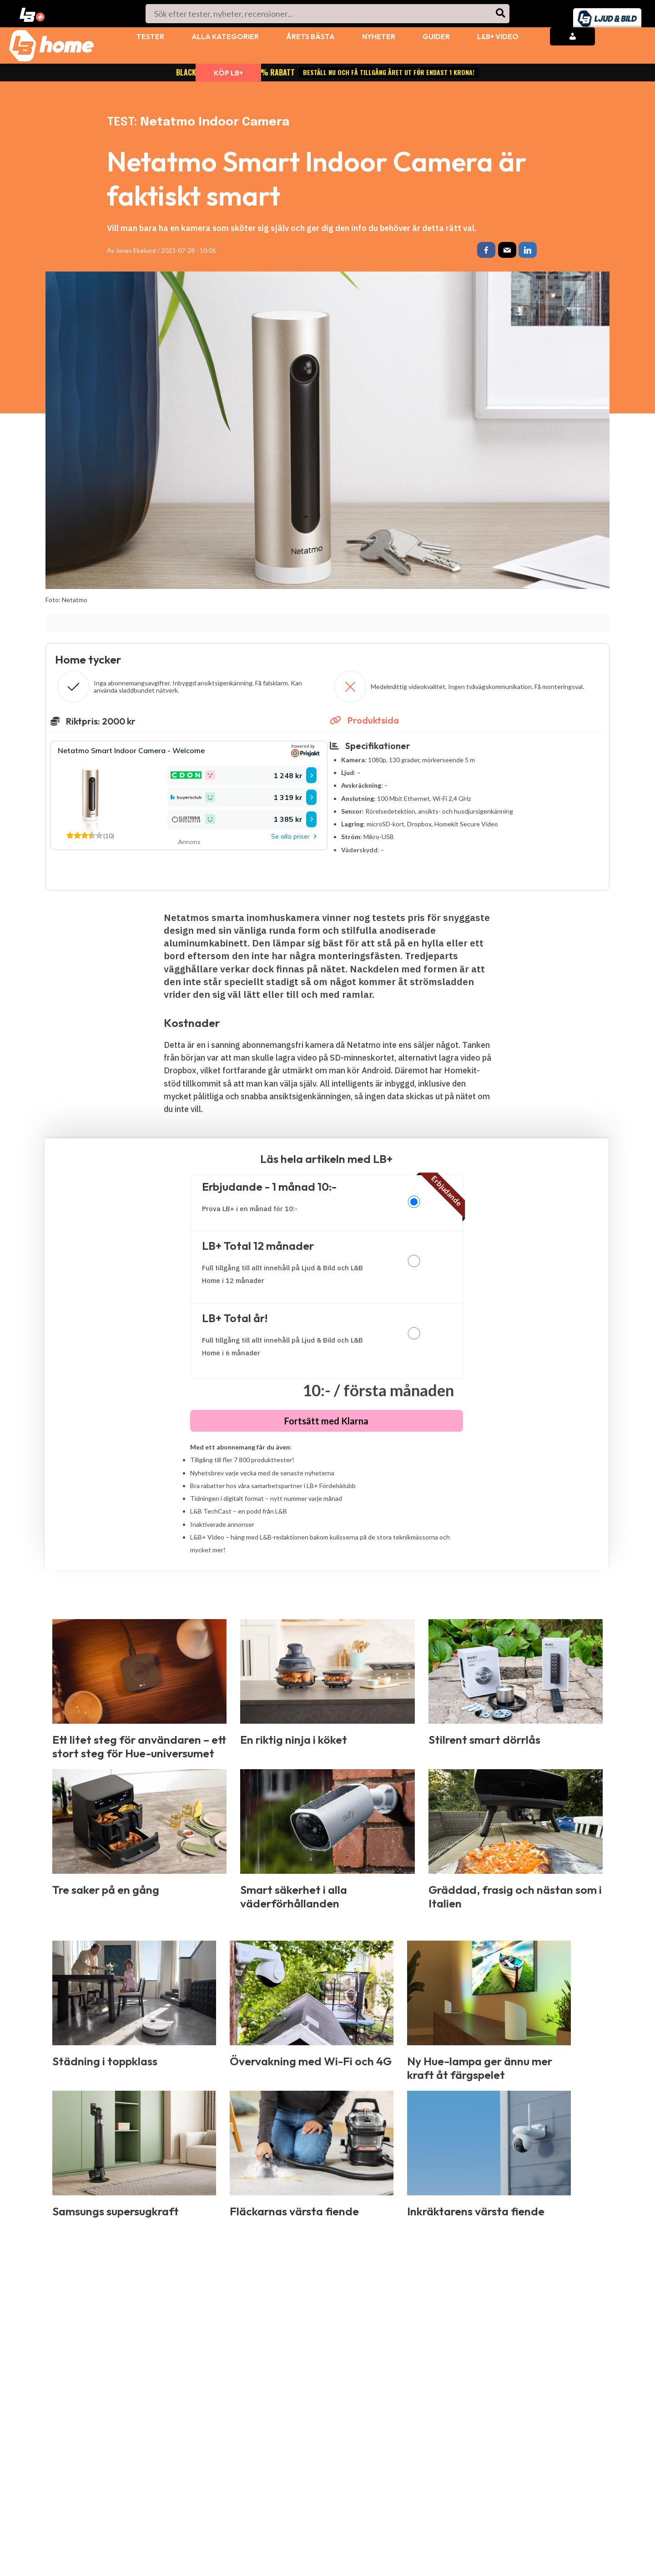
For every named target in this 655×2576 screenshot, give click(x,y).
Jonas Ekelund (136, 250)
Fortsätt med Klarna (326, 1423)
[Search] (501, 14)
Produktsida (364, 722)
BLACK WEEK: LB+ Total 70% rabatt (327, 72)
